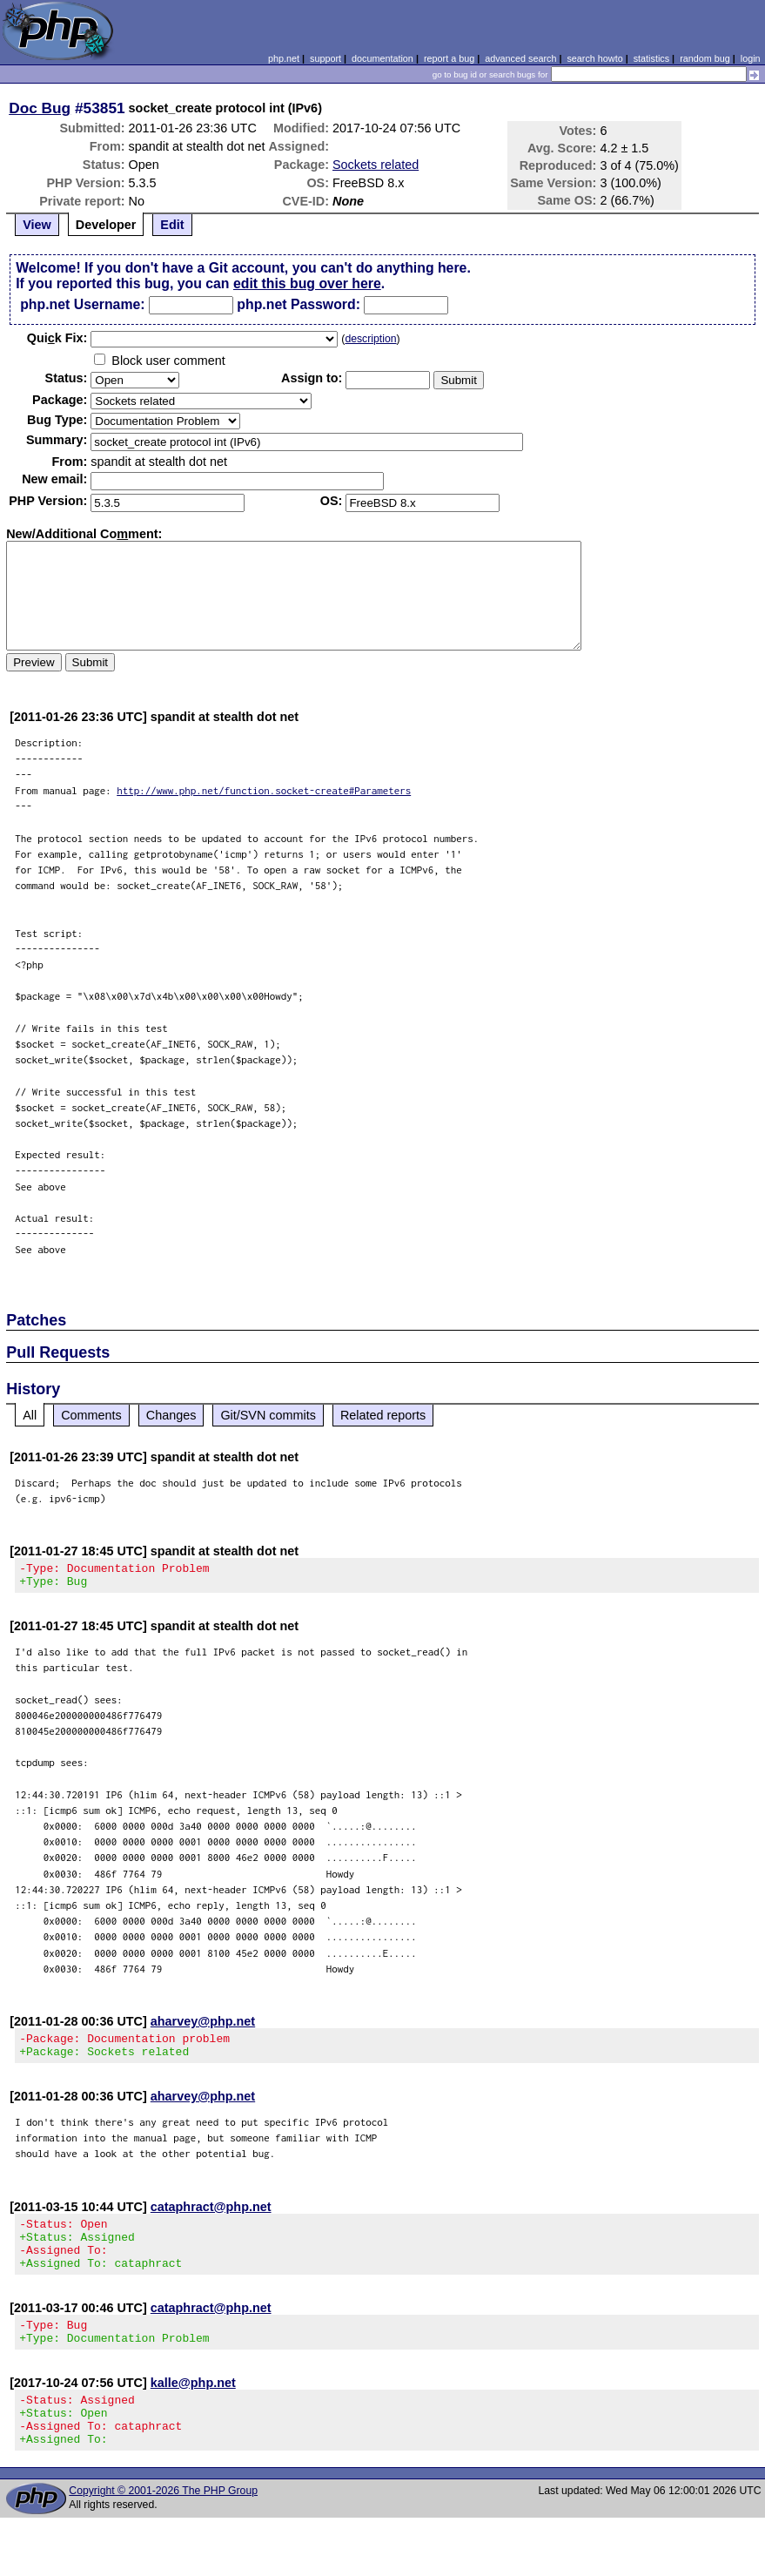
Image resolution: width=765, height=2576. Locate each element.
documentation (382, 58)
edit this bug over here (307, 283)
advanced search (520, 58)
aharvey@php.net (203, 2026)
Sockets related (375, 165)
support (325, 58)
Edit (172, 225)
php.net (283, 58)
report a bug (449, 58)
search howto (594, 58)
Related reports (383, 1415)
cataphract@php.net (211, 2217)
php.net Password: (298, 304)
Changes (171, 1415)
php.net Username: (82, 304)
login (751, 58)
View (37, 225)
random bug (705, 58)
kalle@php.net (193, 2409)
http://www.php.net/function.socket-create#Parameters (264, 790)
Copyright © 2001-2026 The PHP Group (163, 2527)
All (30, 1415)
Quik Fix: (57, 338)
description (370, 339)
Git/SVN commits (268, 1415)
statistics (651, 58)
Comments (91, 1415)
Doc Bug (39, 108)
